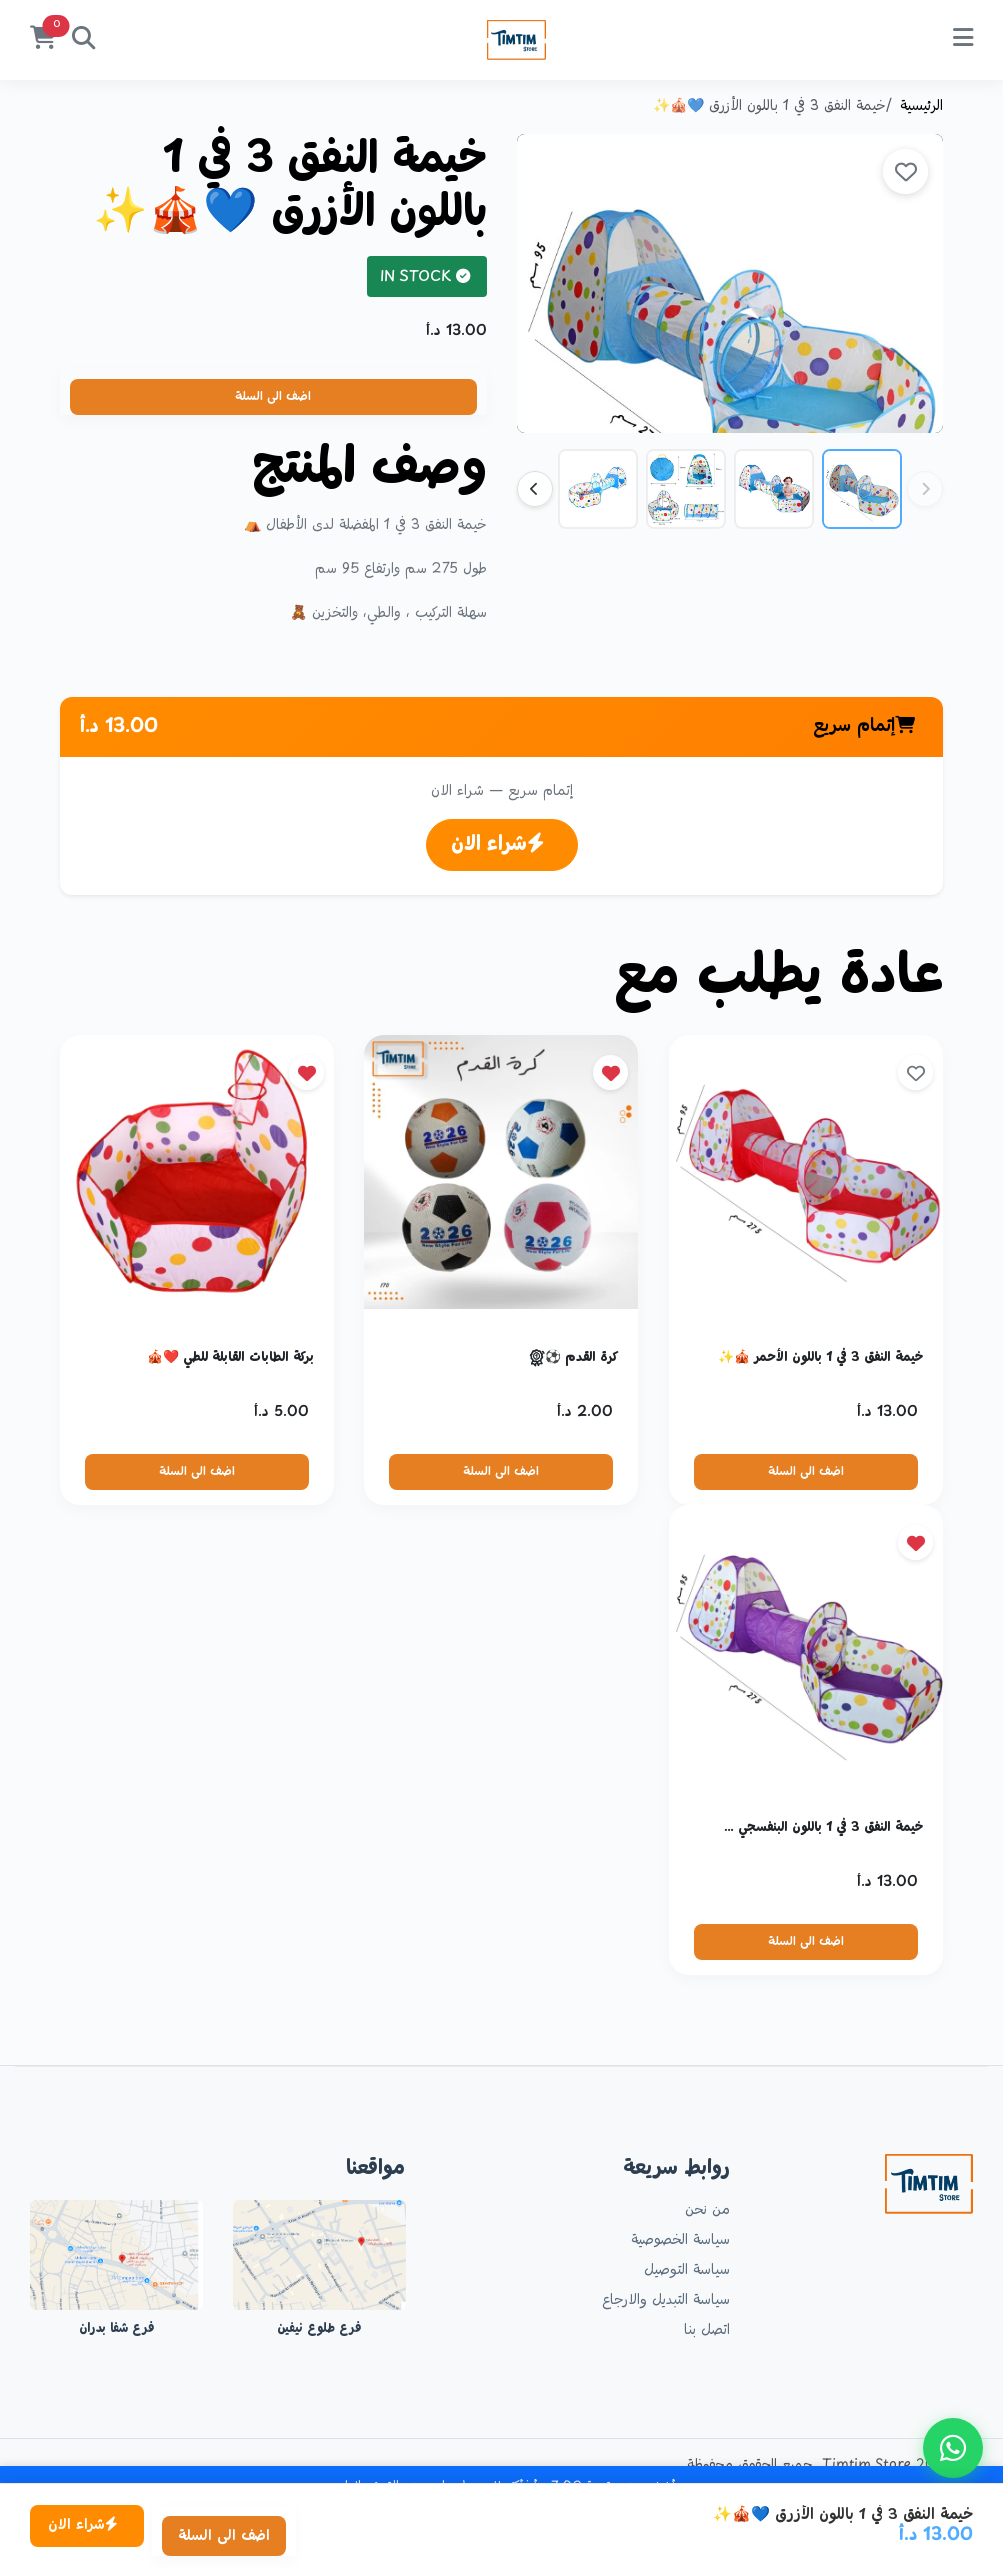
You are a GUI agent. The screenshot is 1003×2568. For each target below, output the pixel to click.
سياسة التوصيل (687, 2266)
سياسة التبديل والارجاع (666, 2296)
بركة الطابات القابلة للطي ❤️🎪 (224, 1357)
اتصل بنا (707, 2326)
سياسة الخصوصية (680, 2236)
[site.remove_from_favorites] (611, 1072)
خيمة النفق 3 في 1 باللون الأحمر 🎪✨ (815, 1357)
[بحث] (83, 40)
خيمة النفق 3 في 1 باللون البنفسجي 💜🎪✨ (815, 1824)
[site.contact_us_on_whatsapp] (953, 2448)
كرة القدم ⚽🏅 (573, 1357)
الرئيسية (921, 107)
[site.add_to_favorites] (905, 171)
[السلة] (43, 40)
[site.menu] (963, 40)
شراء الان (498, 844)
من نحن (707, 2206)
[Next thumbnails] (535, 489)
